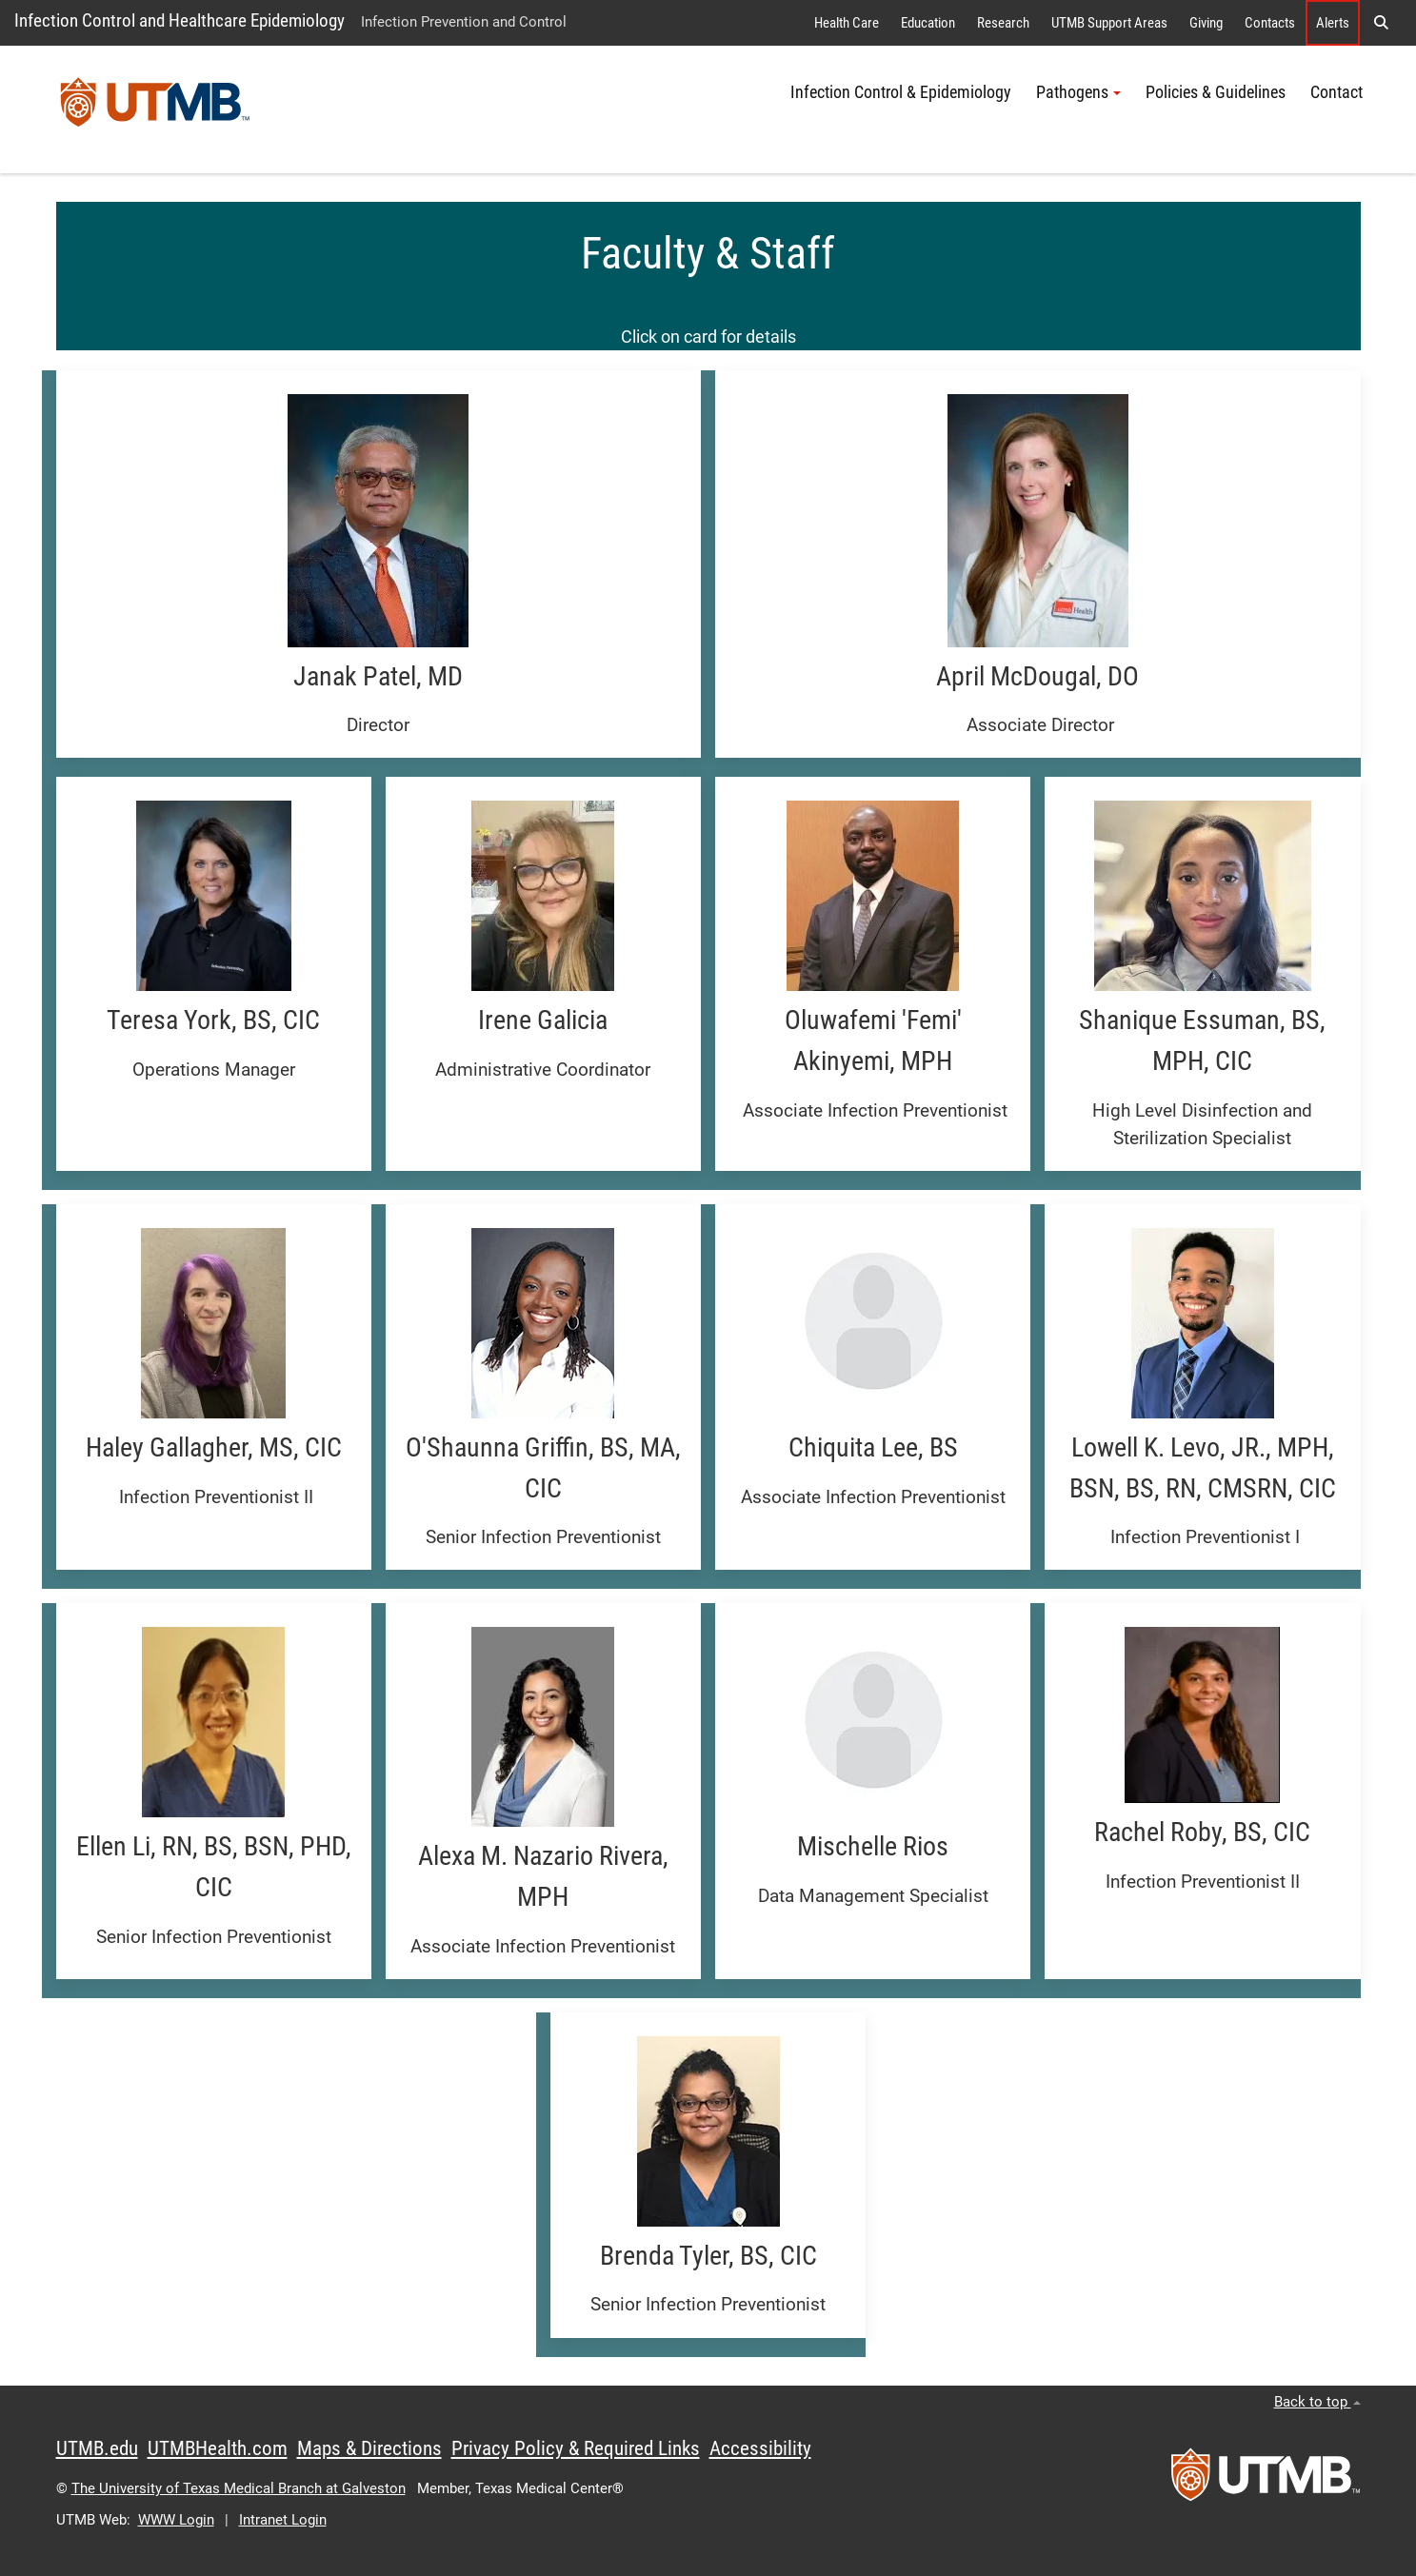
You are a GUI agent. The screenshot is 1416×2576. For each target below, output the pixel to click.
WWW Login (176, 2519)
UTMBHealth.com (218, 2448)
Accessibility (760, 2448)
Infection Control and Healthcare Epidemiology (179, 20)
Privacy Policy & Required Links (575, 2448)
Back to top (1317, 2401)
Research (1003, 22)
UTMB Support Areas (1109, 22)
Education (928, 22)
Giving (1206, 22)
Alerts (1332, 22)
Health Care (846, 22)
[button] (1381, 23)
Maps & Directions (369, 2448)
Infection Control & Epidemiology (900, 92)
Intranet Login (283, 2519)
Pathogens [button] (1078, 92)
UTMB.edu (97, 2448)
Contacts (1270, 22)
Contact (1336, 92)
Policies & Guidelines (1216, 92)
